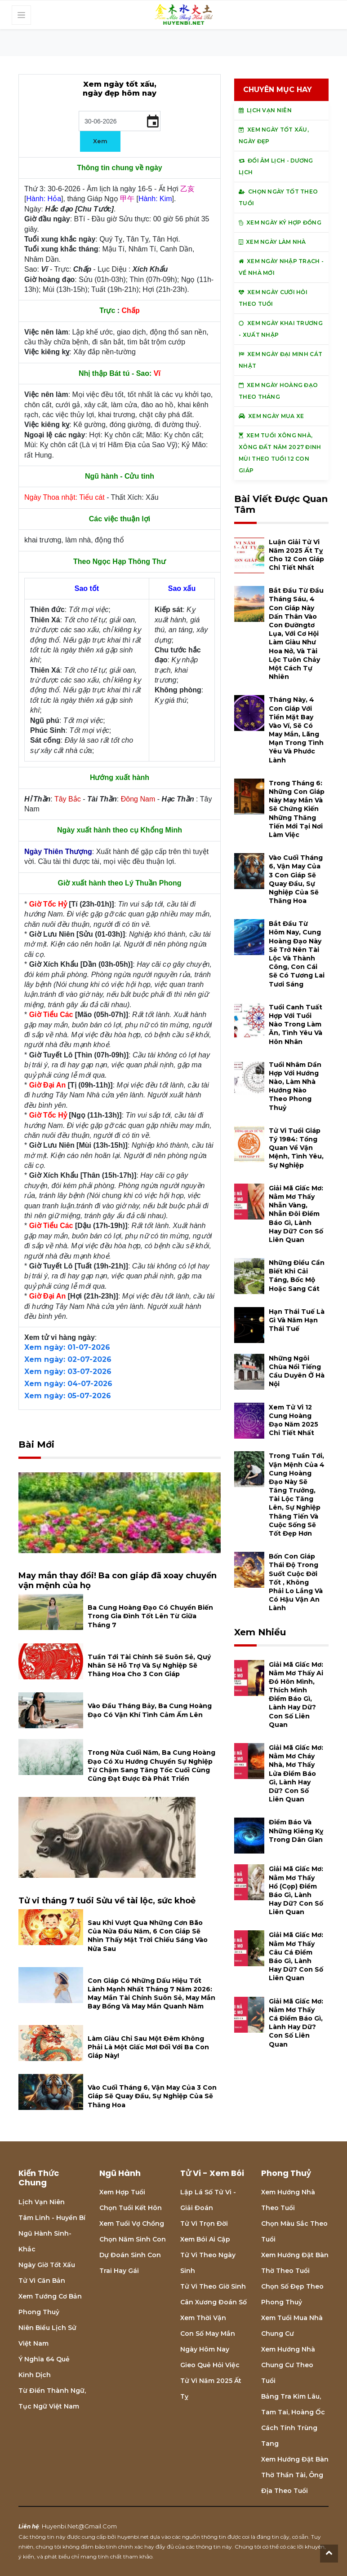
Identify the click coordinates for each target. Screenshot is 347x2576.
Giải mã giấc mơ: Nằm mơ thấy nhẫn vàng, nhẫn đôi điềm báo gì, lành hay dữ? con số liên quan (296, 1214)
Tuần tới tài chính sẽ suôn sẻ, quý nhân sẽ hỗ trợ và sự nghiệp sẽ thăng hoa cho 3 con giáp (149, 1665)
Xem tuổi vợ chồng (131, 2223)
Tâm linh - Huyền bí (51, 2218)
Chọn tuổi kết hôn (130, 2208)
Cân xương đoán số (213, 2302)
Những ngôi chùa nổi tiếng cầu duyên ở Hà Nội (297, 1371)
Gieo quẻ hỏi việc (210, 2365)
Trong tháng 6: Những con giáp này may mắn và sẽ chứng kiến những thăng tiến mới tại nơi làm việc (297, 809)
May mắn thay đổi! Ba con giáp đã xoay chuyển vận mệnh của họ (117, 1580)
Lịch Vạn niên (41, 2202)
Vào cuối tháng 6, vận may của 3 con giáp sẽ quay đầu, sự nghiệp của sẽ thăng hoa (152, 2096)
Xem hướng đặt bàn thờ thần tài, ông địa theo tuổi (295, 2475)
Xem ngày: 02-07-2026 (67, 1359)
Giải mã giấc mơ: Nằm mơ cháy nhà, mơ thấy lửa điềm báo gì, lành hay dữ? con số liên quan (296, 1773)
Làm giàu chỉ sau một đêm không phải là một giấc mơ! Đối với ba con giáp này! (148, 2047)
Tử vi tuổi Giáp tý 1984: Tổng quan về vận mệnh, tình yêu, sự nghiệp (296, 1148)
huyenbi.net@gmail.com (79, 2526)
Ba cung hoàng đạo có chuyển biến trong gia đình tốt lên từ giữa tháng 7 (150, 1616)
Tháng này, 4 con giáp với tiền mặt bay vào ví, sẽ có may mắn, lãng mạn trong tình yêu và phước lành (296, 730)
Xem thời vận (203, 2318)
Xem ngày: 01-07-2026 (67, 1347)
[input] (119, 121)
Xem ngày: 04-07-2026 (68, 1383)
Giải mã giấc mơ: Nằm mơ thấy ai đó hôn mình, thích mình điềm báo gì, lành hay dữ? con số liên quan (296, 1694)
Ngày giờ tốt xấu (46, 2265)
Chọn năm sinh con (132, 2239)
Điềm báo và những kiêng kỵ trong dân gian (296, 1830)
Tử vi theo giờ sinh (213, 2286)
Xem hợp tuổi (122, 2192)
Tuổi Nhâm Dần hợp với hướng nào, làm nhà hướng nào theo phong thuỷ (295, 1086)
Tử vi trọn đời (204, 2223)
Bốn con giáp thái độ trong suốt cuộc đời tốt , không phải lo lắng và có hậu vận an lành (296, 1582)
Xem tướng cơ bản (50, 2296)
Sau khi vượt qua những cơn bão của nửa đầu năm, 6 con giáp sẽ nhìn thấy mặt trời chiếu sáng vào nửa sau (148, 1936)
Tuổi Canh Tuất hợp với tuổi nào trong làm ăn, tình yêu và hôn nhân (295, 1024)
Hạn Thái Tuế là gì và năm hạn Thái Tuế (297, 1320)
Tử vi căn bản (41, 2281)
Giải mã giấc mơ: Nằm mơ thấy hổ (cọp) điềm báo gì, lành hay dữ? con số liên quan (296, 1890)
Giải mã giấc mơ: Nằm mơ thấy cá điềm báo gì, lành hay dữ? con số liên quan (296, 2022)
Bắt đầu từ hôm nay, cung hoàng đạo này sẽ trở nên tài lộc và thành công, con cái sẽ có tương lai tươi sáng (297, 954)
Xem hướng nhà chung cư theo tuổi (288, 2365)
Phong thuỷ (38, 2312)
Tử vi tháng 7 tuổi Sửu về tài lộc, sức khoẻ (107, 1901)
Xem (100, 141)
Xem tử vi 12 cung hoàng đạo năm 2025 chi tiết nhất (293, 1420)
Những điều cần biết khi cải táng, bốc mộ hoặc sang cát (297, 1276)
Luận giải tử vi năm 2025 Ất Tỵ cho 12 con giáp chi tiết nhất (296, 555)
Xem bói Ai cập (205, 2239)
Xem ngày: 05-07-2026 (67, 1395)
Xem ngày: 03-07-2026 (67, 1371)
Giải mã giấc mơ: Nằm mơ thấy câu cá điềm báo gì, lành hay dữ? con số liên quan (296, 1956)
